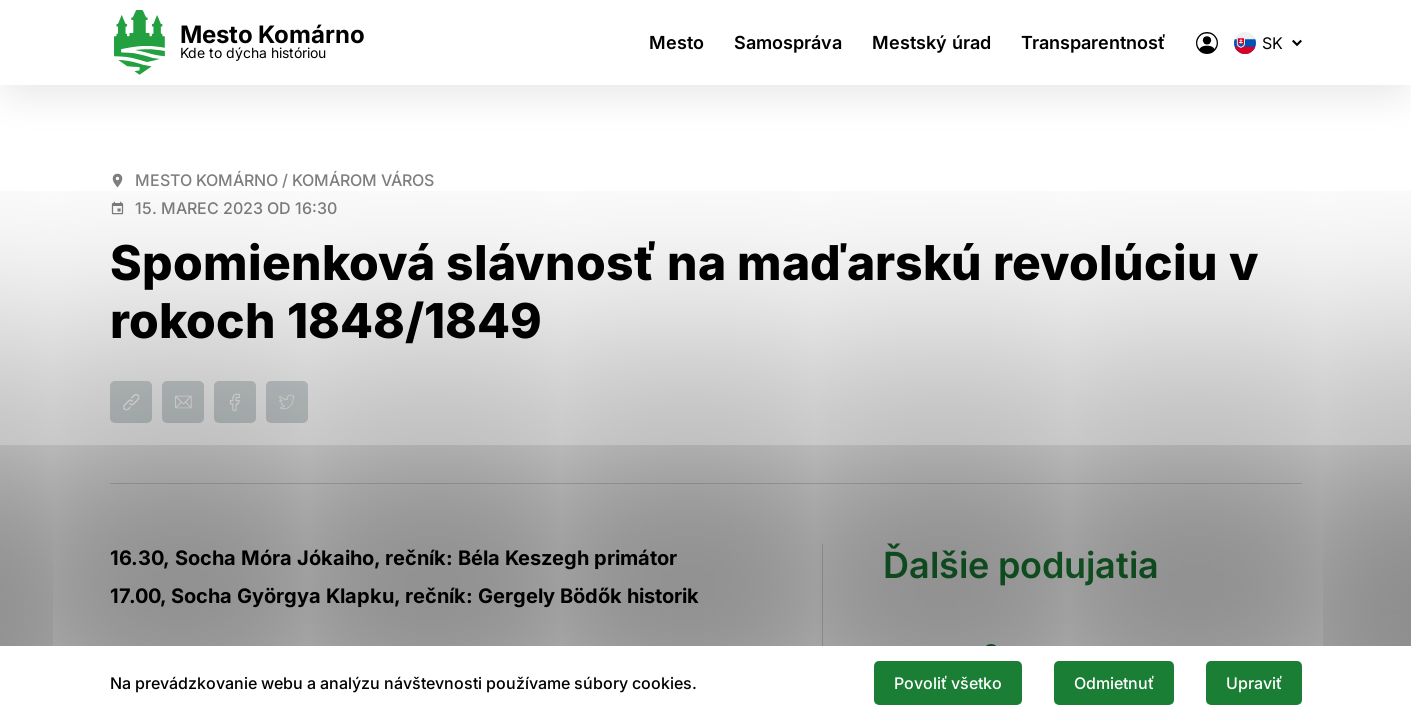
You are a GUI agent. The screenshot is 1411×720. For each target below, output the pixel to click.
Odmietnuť (1114, 683)
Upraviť (1254, 683)
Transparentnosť (1093, 42)
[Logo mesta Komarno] (237, 42)
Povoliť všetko (948, 683)
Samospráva (788, 42)
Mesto (676, 42)
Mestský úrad (931, 42)
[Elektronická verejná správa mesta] (1207, 43)
